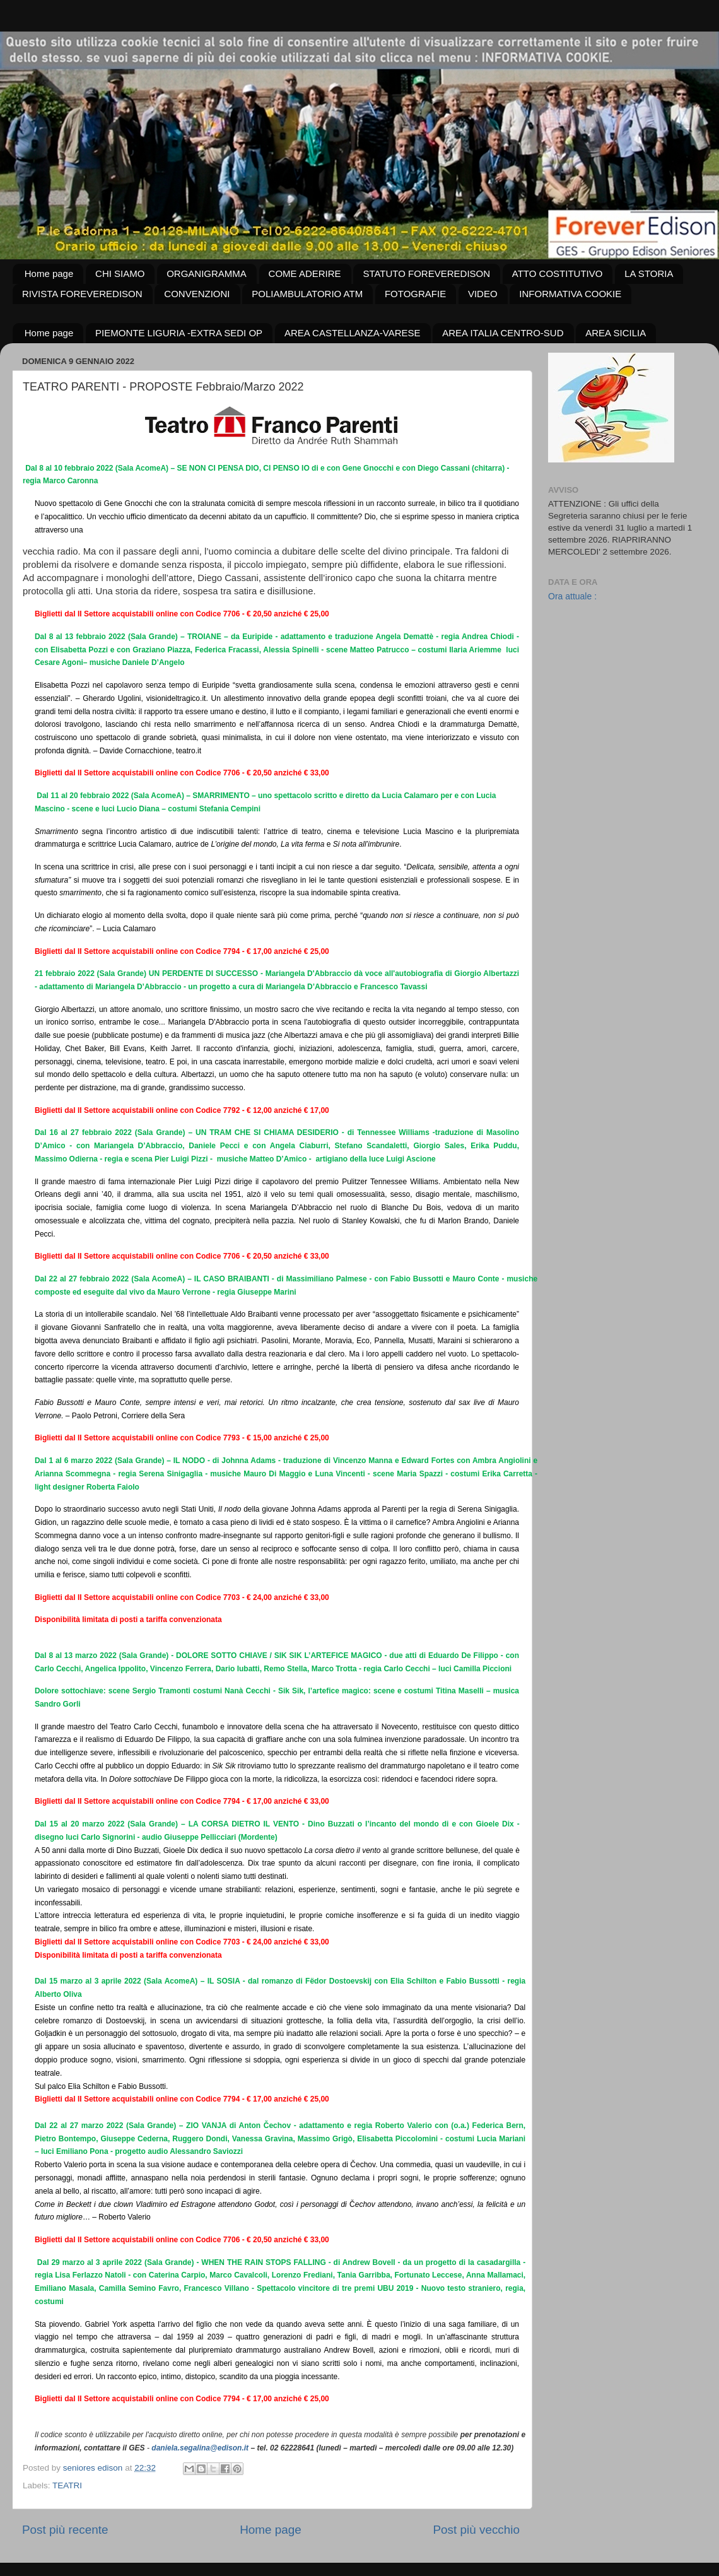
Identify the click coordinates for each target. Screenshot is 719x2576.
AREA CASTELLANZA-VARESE (352, 332)
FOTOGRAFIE (415, 293)
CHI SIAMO (119, 273)
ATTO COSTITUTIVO (557, 273)
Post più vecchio (476, 2529)
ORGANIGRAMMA (207, 273)
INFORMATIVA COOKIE (570, 293)
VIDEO (483, 293)
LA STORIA (648, 273)
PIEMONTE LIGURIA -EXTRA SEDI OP (178, 332)
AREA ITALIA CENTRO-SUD (502, 332)
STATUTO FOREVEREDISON (426, 273)
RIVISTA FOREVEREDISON (82, 293)
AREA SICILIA (615, 332)
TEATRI (67, 2485)
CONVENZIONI (197, 293)
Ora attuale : (572, 596)
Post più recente (65, 2529)
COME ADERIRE (305, 273)
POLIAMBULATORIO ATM (307, 293)
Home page (49, 273)
